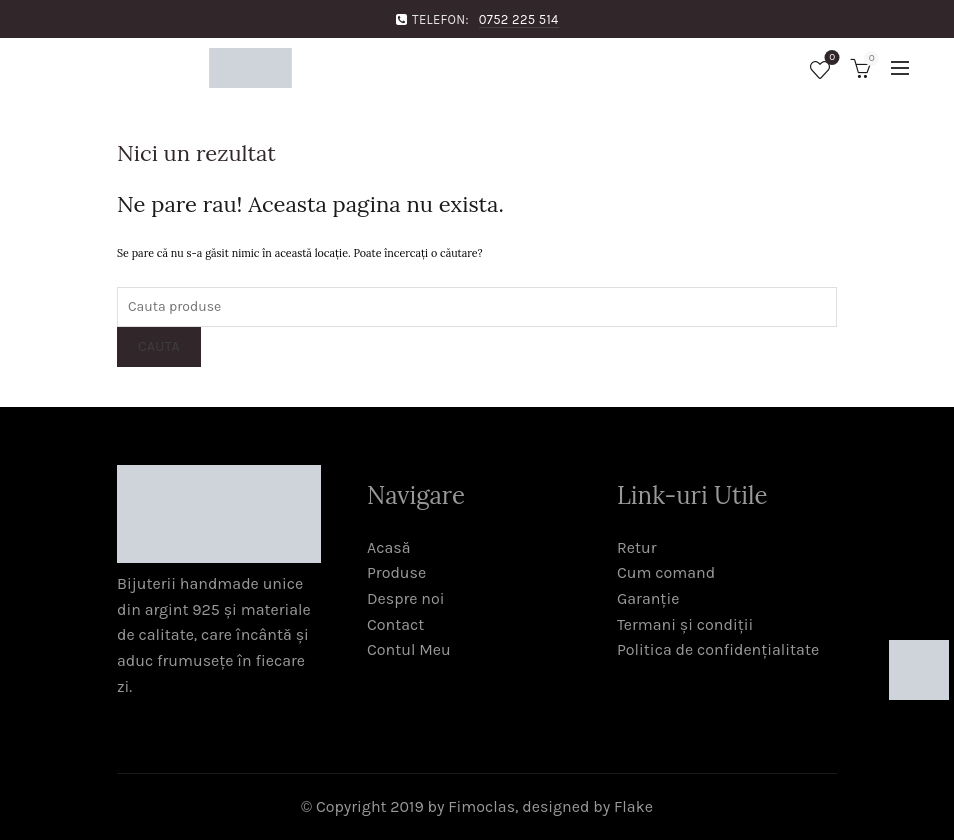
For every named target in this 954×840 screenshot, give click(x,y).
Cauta (159, 346)
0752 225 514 (519, 19)
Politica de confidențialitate (718, 649)
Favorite (830, 60)
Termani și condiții (685, 624)
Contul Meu (409, 649)
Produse (396, 572)
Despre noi (406, 598)
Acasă (388, 547)
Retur (637, 547)
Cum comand (666, 572)
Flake (633, 806)
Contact (395, 624)
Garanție (648, 598)
